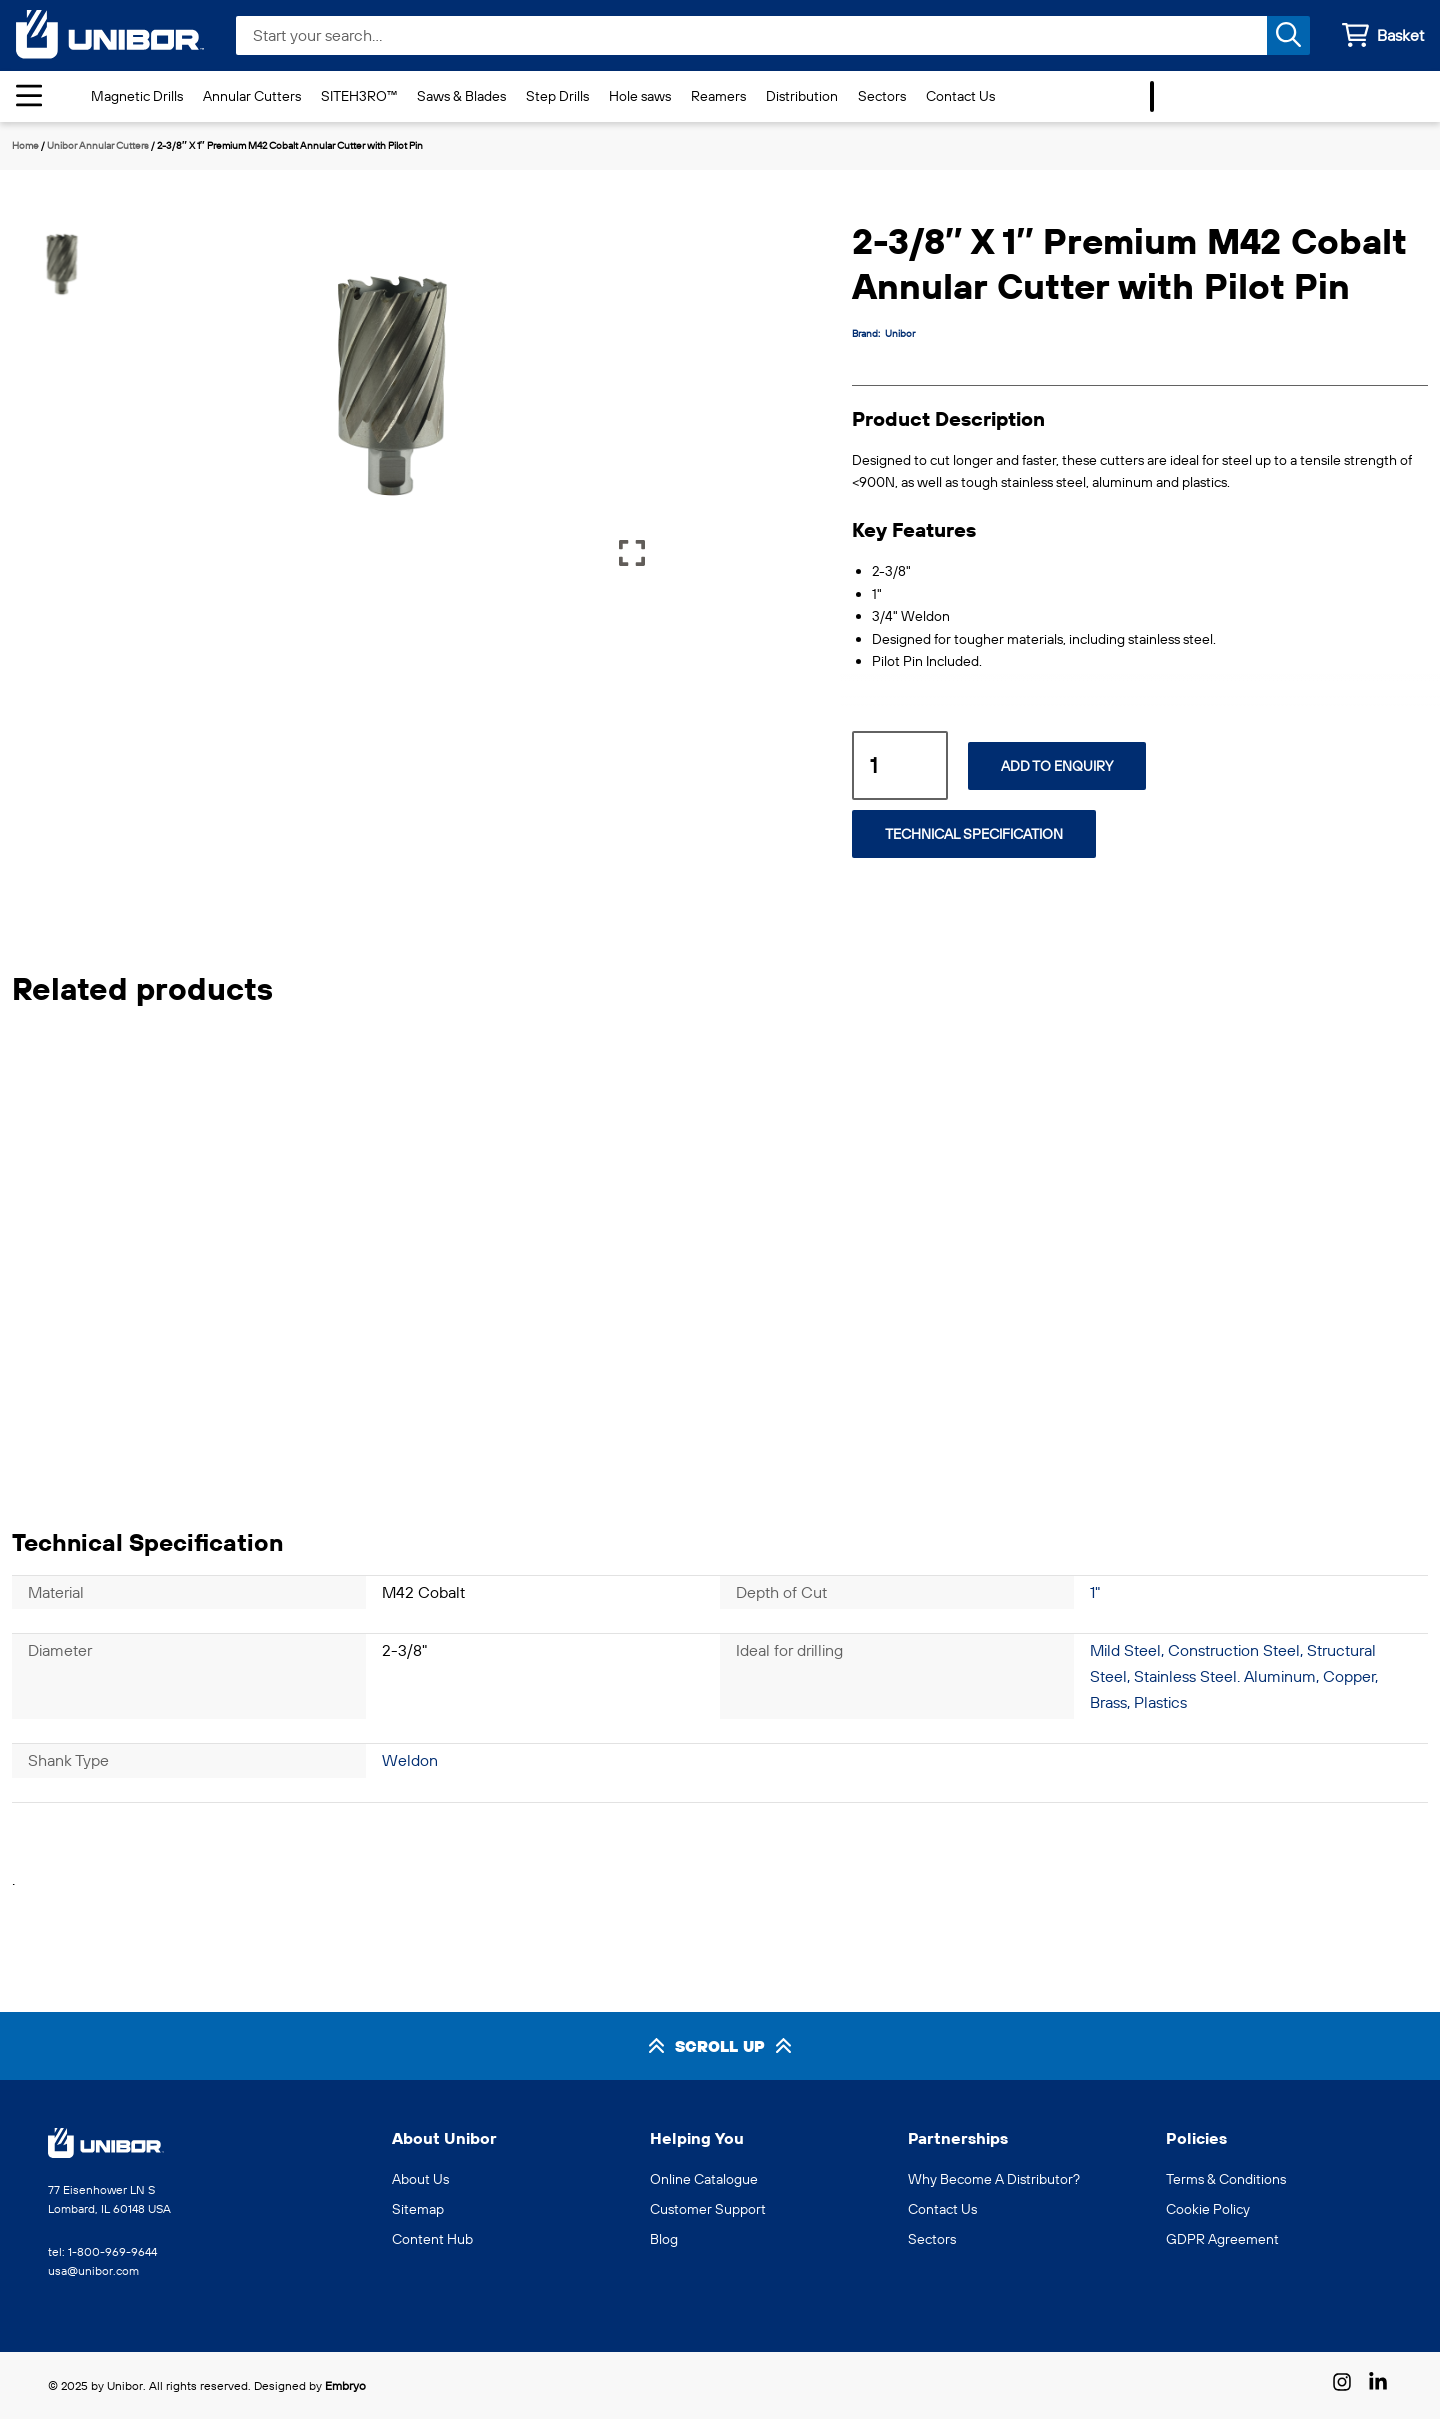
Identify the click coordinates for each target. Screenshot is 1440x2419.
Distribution (802, 96)
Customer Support (708, 2209)
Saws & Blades (461, 96)
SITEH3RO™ (359, 96)
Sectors (882, 96)
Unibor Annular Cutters (98, 145)
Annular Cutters (252, 96)
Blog (664, 2239)
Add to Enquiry (1057, 766)
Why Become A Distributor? (994, 2179)
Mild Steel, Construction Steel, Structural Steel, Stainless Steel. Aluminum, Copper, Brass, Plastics (1234, 1675)
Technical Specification (974, 834)
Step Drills (557, 96)
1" (1095, 1592)
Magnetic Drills (137, 96)
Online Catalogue (704, 2179)
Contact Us (960, 96)
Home (25, 145)
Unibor (900, 333)
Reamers (718, 96)
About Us (420, 2179)
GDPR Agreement (1222, 2239)
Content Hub (432, 2239)
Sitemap (418, 2209)
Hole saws (640, 96)
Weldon (410, 1760)
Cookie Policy (1208, 2209)
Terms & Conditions (1226, 2179)
